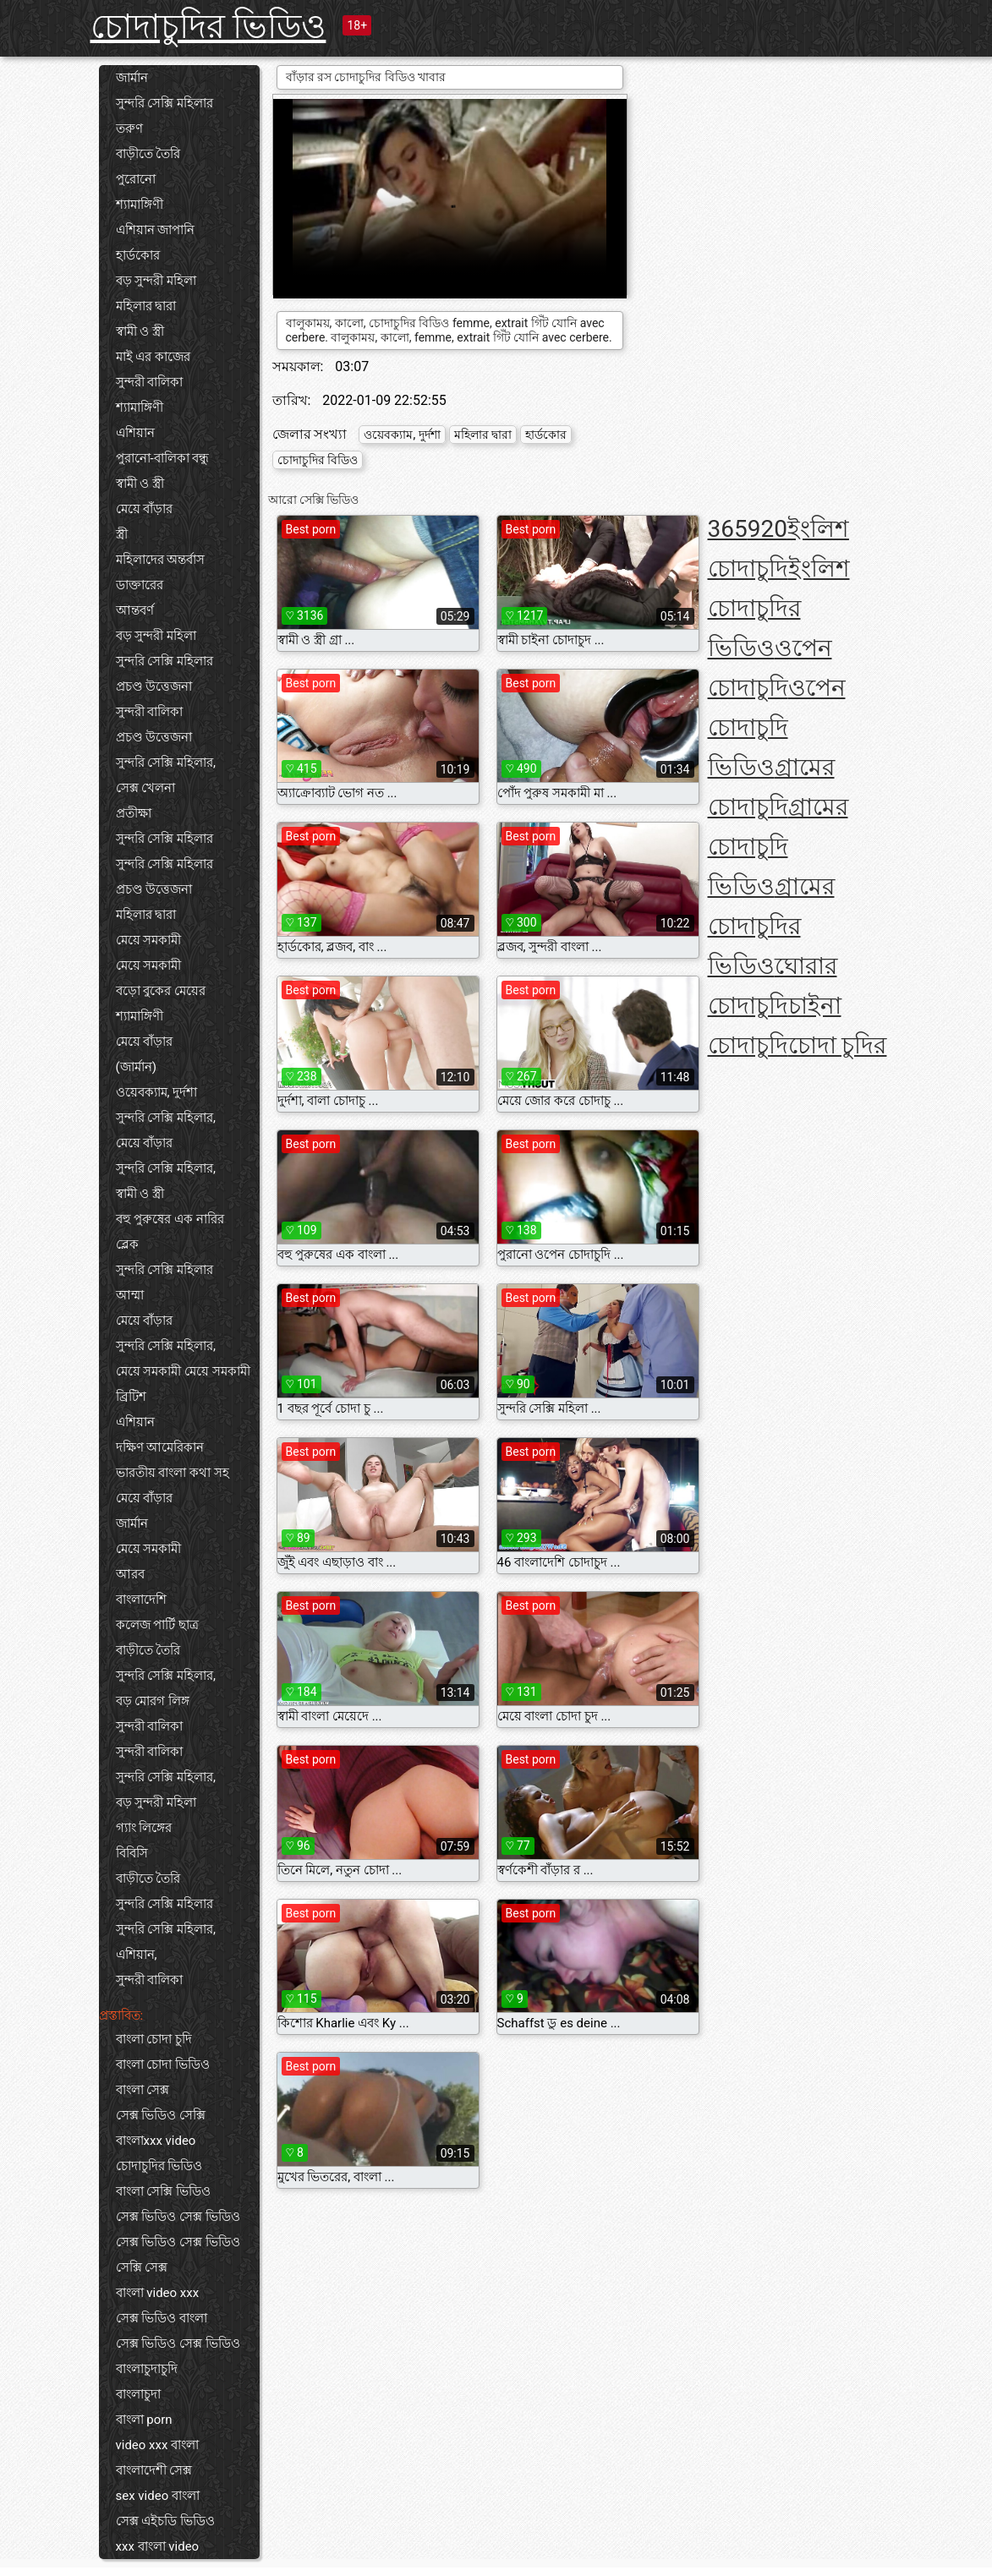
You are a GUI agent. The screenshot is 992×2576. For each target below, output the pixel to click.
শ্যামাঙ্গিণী (139, 204)
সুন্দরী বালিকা (150, 382)
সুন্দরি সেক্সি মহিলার (164, 103)
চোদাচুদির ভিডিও (208, 26)
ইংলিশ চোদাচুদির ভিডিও (779, 608)
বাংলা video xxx (158, 2292)
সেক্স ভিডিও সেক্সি (161, 2115)
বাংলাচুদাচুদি (147, 2368)
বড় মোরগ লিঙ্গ (152, 1701)
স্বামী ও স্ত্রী (140, 331)
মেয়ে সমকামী (149, 940)
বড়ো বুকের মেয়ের (161, 990)
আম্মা (130, 1295)
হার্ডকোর (138, 255)
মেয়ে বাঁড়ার (144, 509)
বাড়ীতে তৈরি (148, 153)
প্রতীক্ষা (133, 813)
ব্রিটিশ (131, 1396)
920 (767, 529)
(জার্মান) (136, 1067)
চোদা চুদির (837, 1045)
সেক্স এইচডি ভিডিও (165, 2521)
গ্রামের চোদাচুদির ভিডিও (771, 926)
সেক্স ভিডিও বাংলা (161, 2318)
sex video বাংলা (158, 2495)
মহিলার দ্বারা (146, 306)
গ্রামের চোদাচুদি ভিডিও (778, 846)
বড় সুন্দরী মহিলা (156, 280)
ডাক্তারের (139, 585)
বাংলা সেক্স (143, 2089)
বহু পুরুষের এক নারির (170, 1219)
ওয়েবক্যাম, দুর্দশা (157, 1092)
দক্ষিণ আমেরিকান (160, 1447)
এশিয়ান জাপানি (155, 230)
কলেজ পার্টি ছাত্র (157, 1625)
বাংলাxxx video (156, 2140)
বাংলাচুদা (138, 2394)
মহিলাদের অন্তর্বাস (161, 559)
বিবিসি (132, 1853)
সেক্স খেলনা (146, 788)
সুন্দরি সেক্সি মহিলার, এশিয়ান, (166, 1942)
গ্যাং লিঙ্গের (144, 1827)
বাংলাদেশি (141, 1599)
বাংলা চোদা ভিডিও (163, 2064)
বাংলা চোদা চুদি (154, 2039)
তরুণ (129, 128)
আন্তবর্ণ (135, 610)
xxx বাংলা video (158, 2546)
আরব (130, 1574)
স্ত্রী (122, 534)
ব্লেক (127, 1244)
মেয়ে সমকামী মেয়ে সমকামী (183, 1371)
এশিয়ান (135, 432)
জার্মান (132, 77)
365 (728, 529)
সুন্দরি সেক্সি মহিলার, (166, 762)
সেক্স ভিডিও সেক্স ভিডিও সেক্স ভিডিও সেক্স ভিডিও (178, 2229)
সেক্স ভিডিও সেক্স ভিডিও (178, 2343)
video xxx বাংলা (158, 2445)
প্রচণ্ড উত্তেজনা (154, 686)
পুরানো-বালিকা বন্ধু (163, 458)
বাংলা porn (144, 2419)
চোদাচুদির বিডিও (317, 460)
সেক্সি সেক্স (142, 2267)
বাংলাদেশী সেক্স (154, 2470)
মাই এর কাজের (153, 356)
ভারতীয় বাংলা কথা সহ (172, 1472)
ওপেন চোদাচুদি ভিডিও (777, 727)
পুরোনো (136, 179)
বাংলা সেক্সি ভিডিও (163, 2191)
